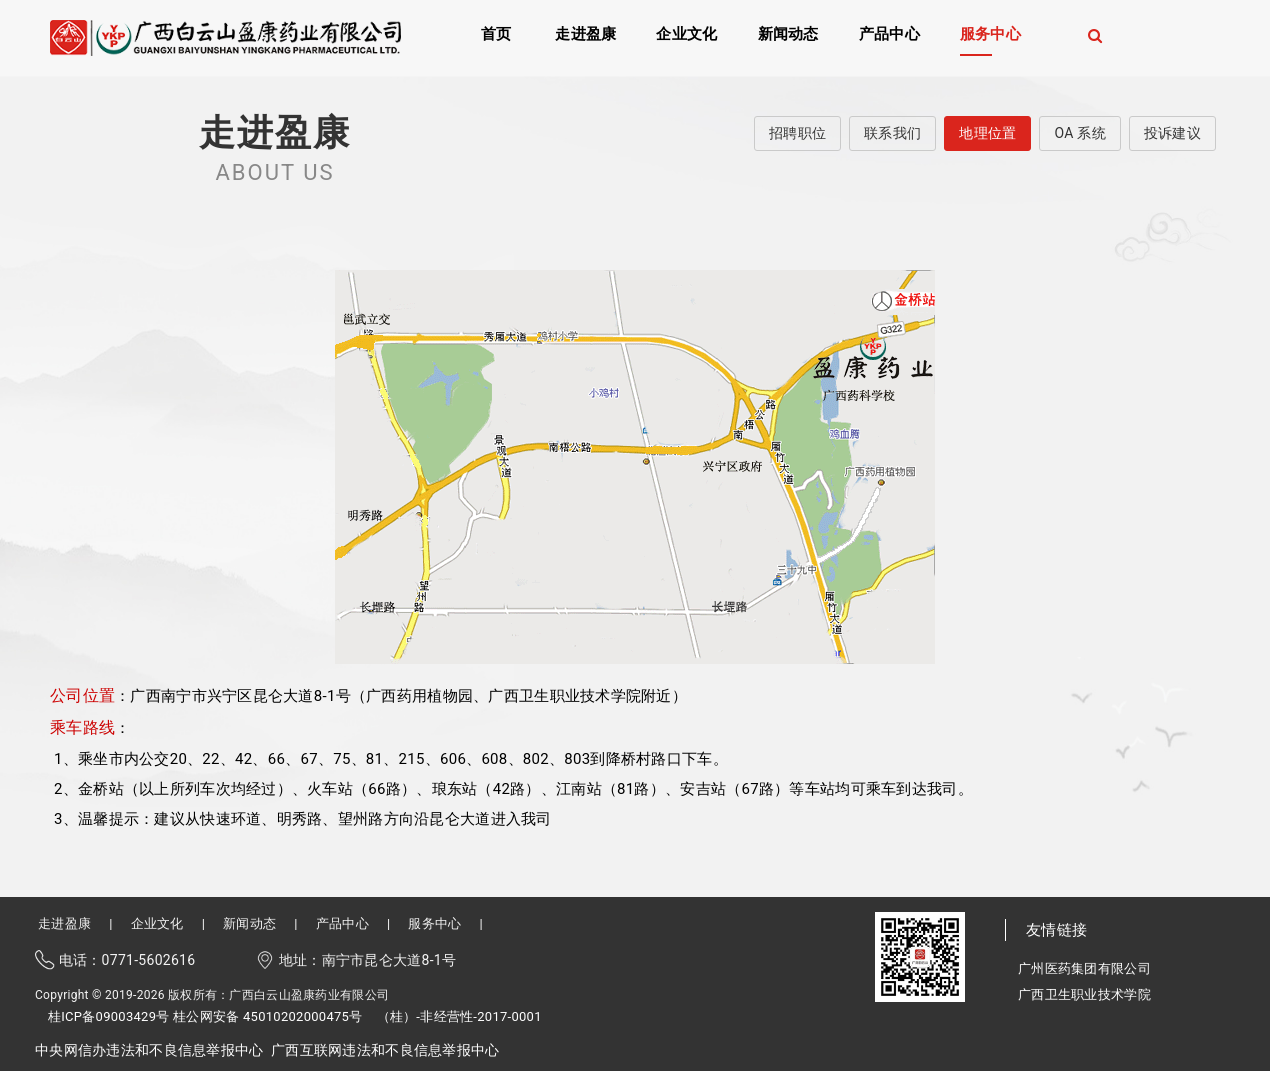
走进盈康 (585, 33)
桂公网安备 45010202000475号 (267, 1016)
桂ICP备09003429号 (109, 1016)
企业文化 (686, 33)
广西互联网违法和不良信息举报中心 (385, 1050)
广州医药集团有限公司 (1084, 968)
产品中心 (889, 33)
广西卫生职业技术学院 (1084, 994)
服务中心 (990, 33)
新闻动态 (788, 33)
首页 (496, 33)
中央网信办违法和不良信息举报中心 (149, 1050)
